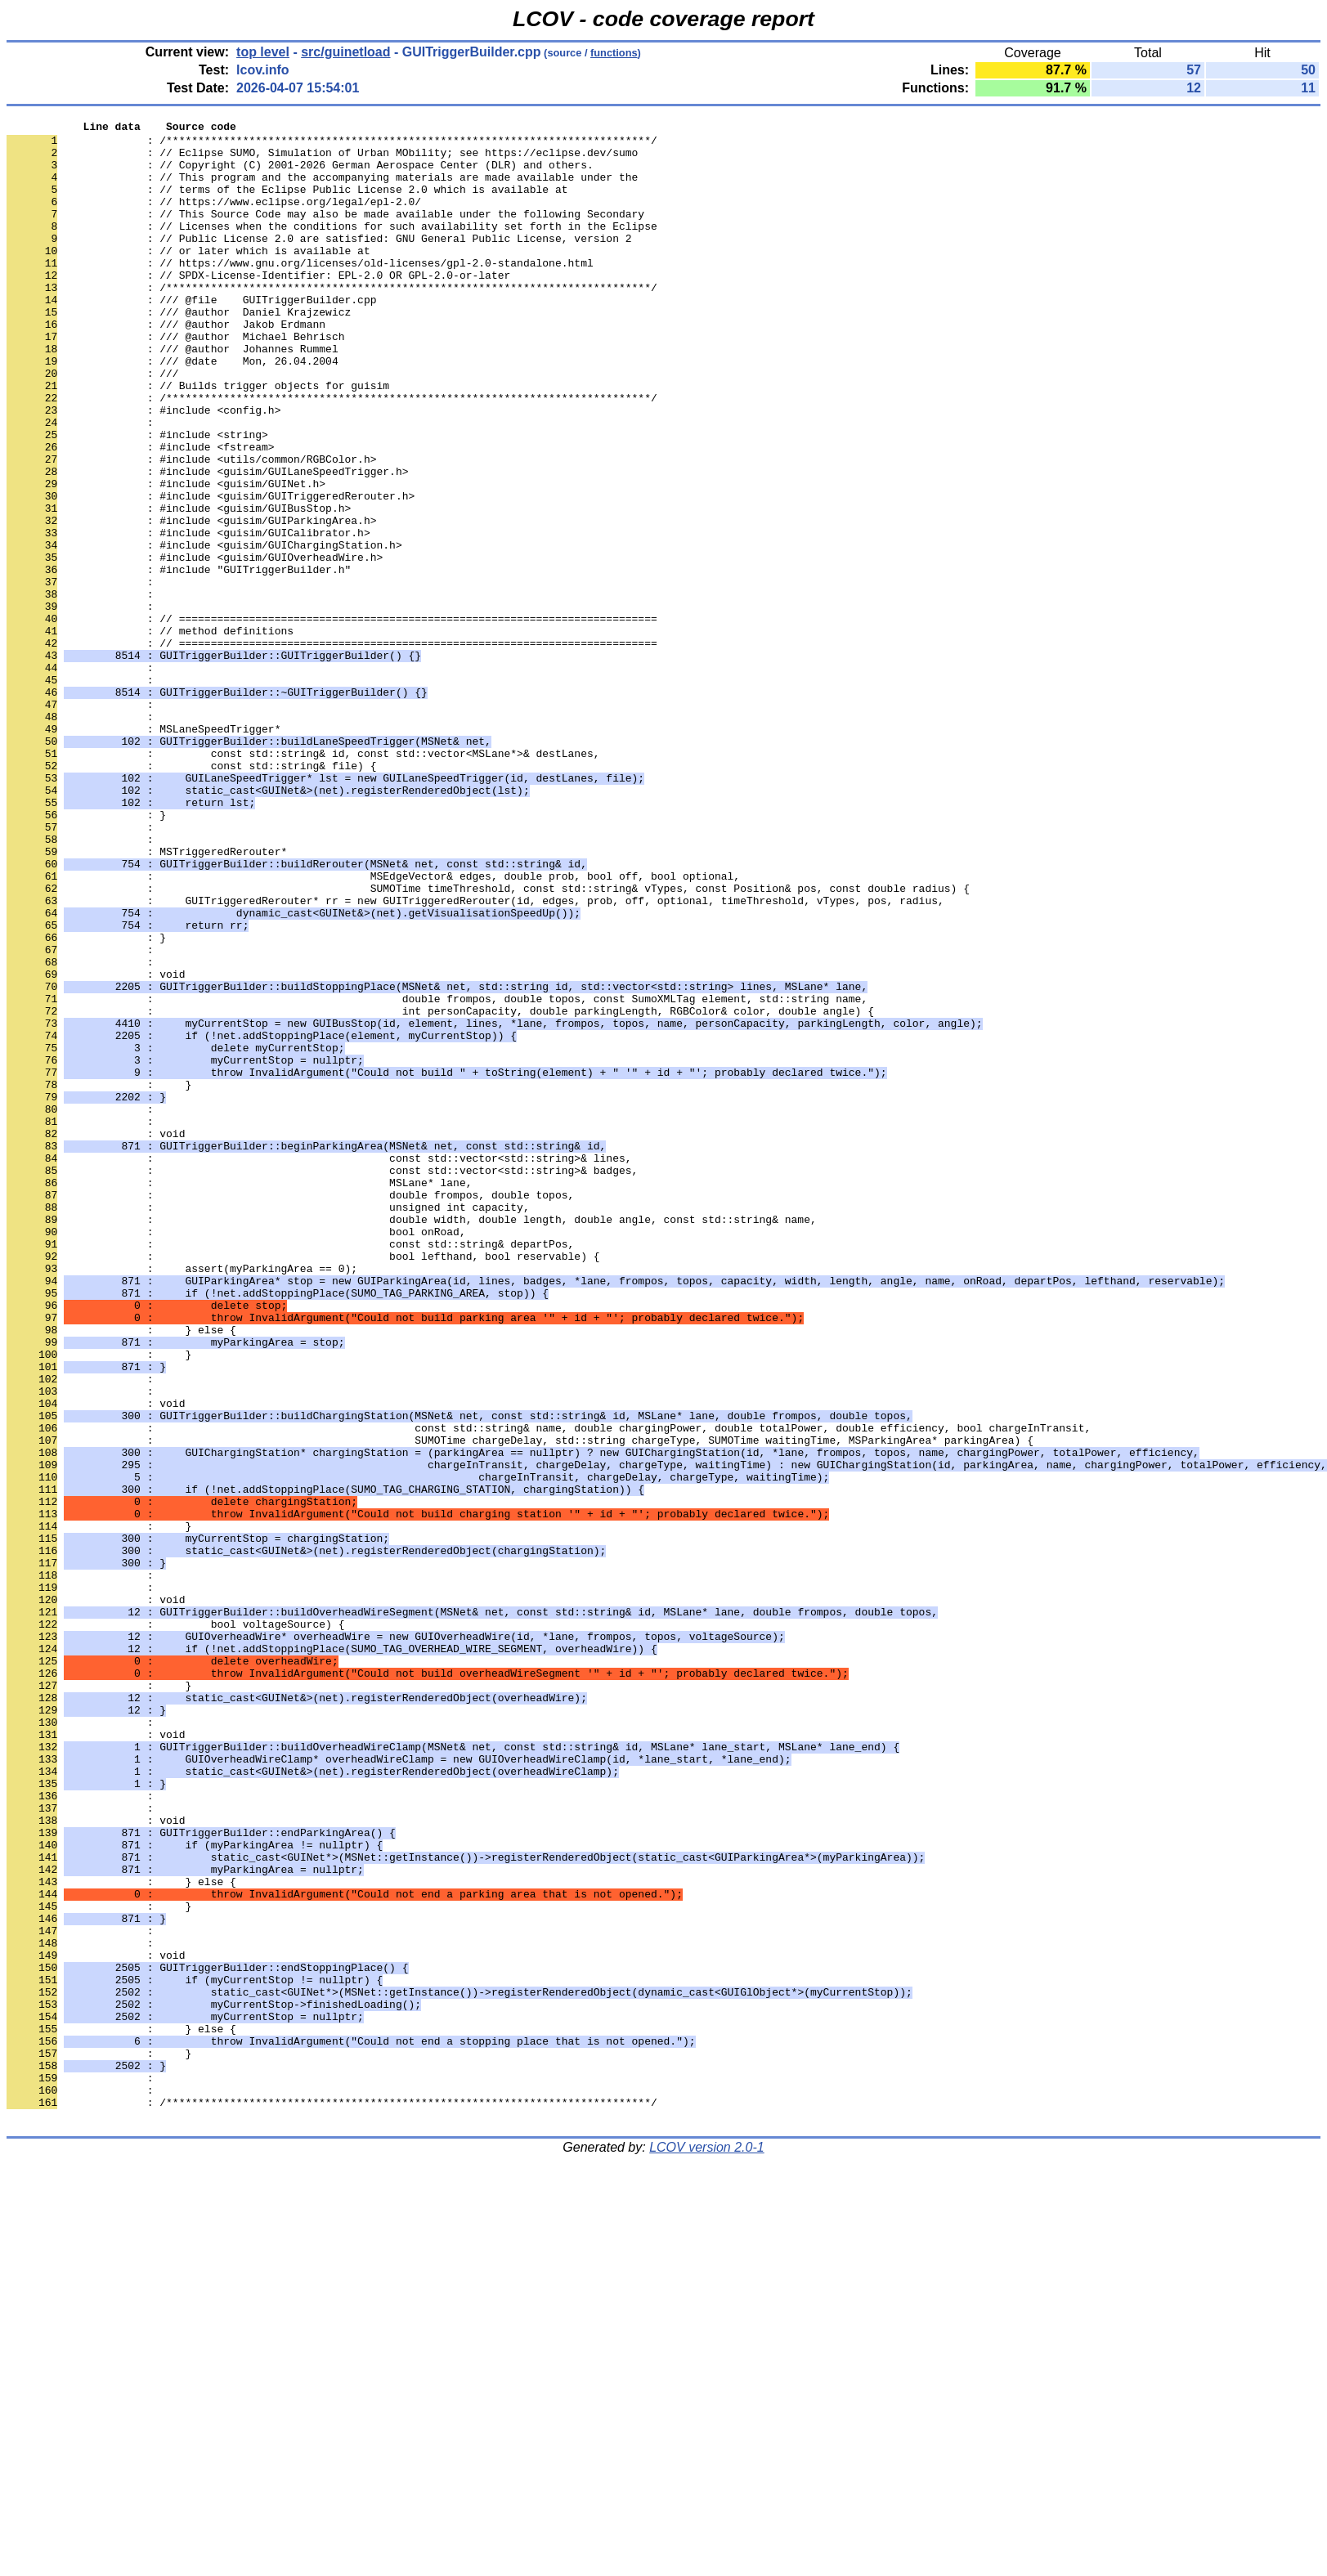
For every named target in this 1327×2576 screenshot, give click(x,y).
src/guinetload (345, 52)
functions (614, 53)
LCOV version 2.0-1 (706, 2547)
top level (262, 52)
